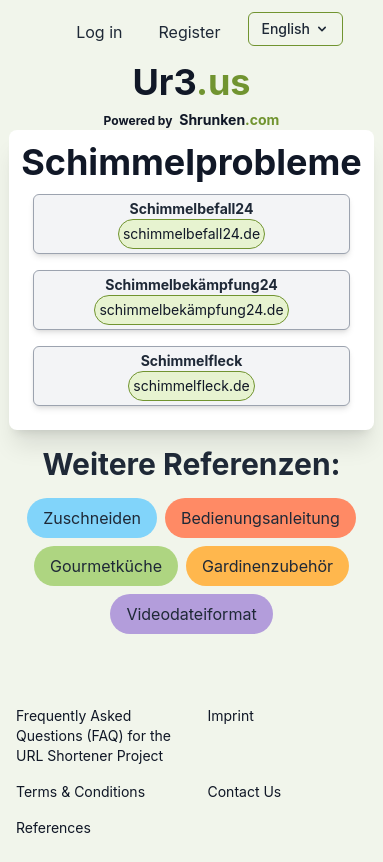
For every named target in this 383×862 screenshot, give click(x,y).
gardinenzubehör (267, 566)
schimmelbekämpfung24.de (191, 309)
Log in (99, 32)
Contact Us (245, 791)
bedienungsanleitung (260, 518)
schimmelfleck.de (191, 385)
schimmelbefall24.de (191, 233)
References (53, 827)
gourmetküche (106, 566)
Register (189, 32)
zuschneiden (92, 518)
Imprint (231, 715)
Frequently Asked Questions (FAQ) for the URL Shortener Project (93, 735)
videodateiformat (191, 614)
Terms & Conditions (80, 791)
